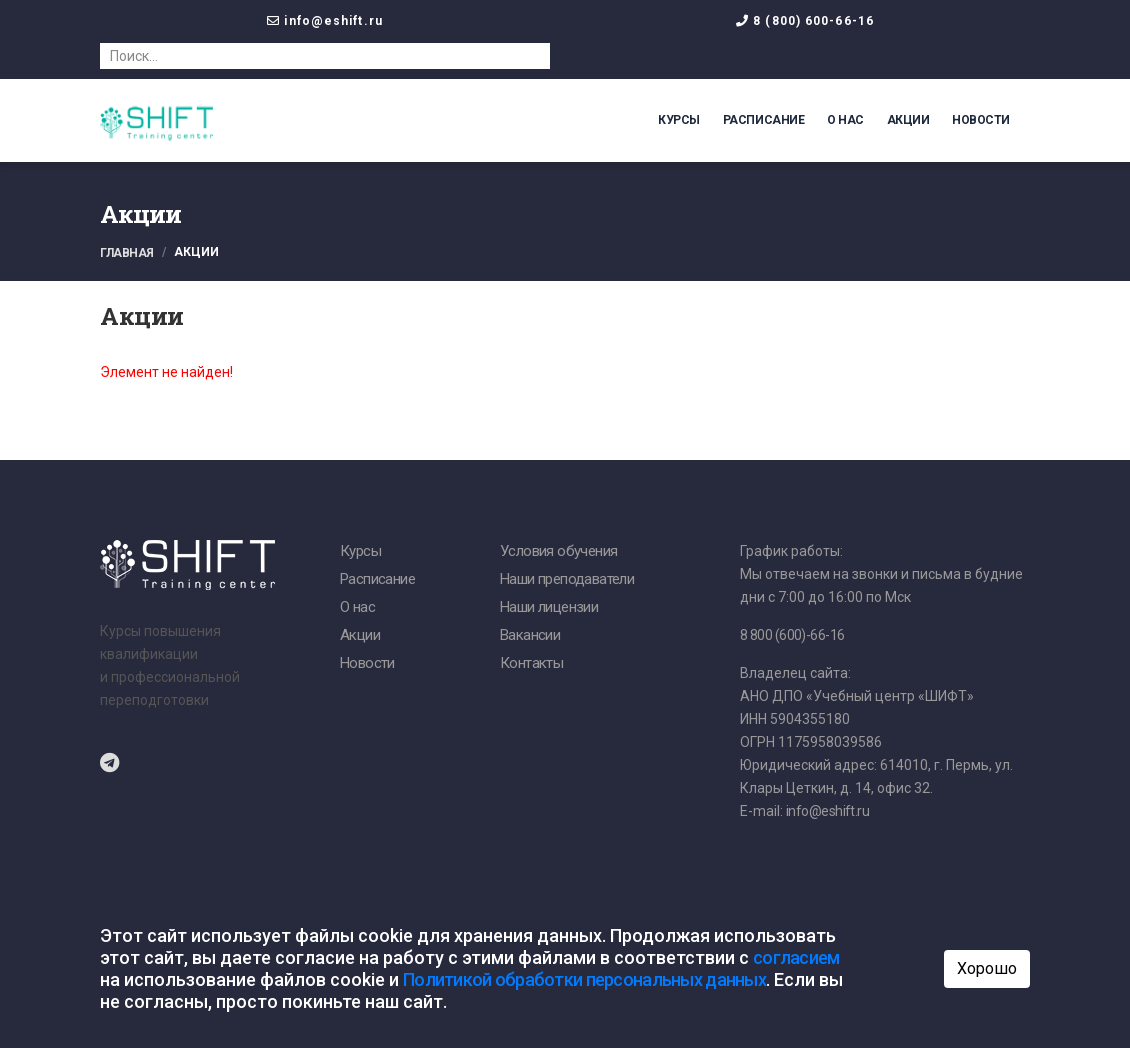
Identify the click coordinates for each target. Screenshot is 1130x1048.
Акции (908, 120)
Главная (127, 253)
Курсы (679, 120)
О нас (845, 120)
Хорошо (987, 968)
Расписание (763, 120)
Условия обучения (558, 551)
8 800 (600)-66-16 (792, 635)
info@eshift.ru (333, 21)
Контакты (531, 663)
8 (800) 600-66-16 (813, 21)
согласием (796, 957)
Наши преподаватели (567, 579)
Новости (981, 120)
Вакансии (530, 635)
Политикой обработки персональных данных (584, 979)
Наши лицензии (549, 607)
